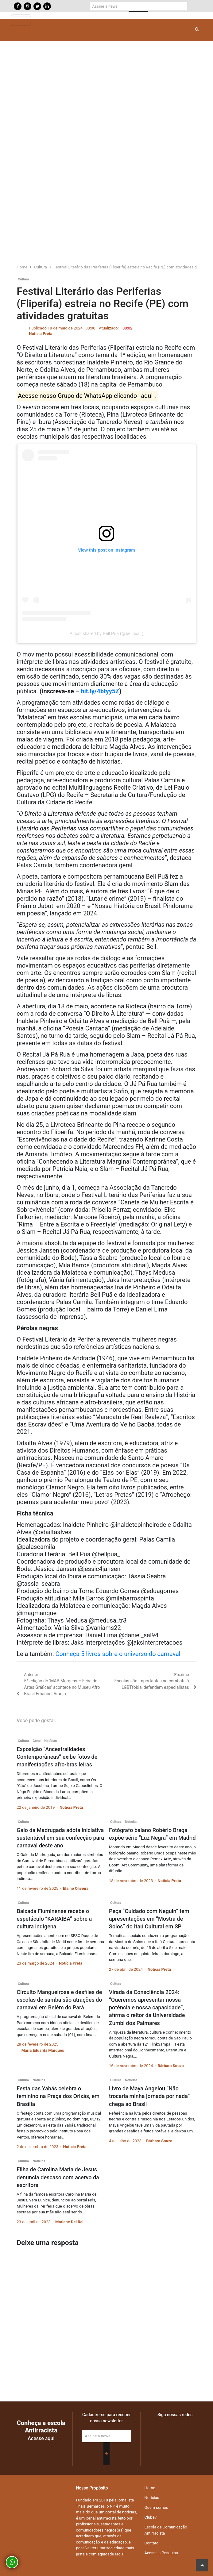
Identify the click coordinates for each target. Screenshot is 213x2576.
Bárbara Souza (171, 2065)
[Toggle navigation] (21, 15)
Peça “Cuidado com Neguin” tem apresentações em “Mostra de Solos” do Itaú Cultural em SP (149, 1919)
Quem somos (156, 2507)
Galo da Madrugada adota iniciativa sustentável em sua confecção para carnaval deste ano (60, 1838)
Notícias (50, 1741)
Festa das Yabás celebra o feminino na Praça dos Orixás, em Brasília (58, 2096)
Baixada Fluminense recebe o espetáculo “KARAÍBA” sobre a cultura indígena (54, 1919)
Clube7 (151, 2517)
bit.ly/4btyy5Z (100, 691)
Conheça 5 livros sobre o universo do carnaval (118, 1654)
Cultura (23, 279)
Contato (152, 2543)
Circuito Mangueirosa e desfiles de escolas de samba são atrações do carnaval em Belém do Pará (59, 2000)
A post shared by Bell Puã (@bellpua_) (107, 633)
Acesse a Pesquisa (161, 2553)
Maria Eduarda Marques (42, 2050)
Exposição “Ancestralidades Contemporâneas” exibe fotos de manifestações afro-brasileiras (57, 1757)
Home (150, 2488)
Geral (37, 1741)
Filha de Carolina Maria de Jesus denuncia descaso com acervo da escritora (58, 2177)
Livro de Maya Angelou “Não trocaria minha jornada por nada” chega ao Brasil (149, 2096)
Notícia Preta (40, 333)
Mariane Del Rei (69, 2222)
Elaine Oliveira (75, 1888)
